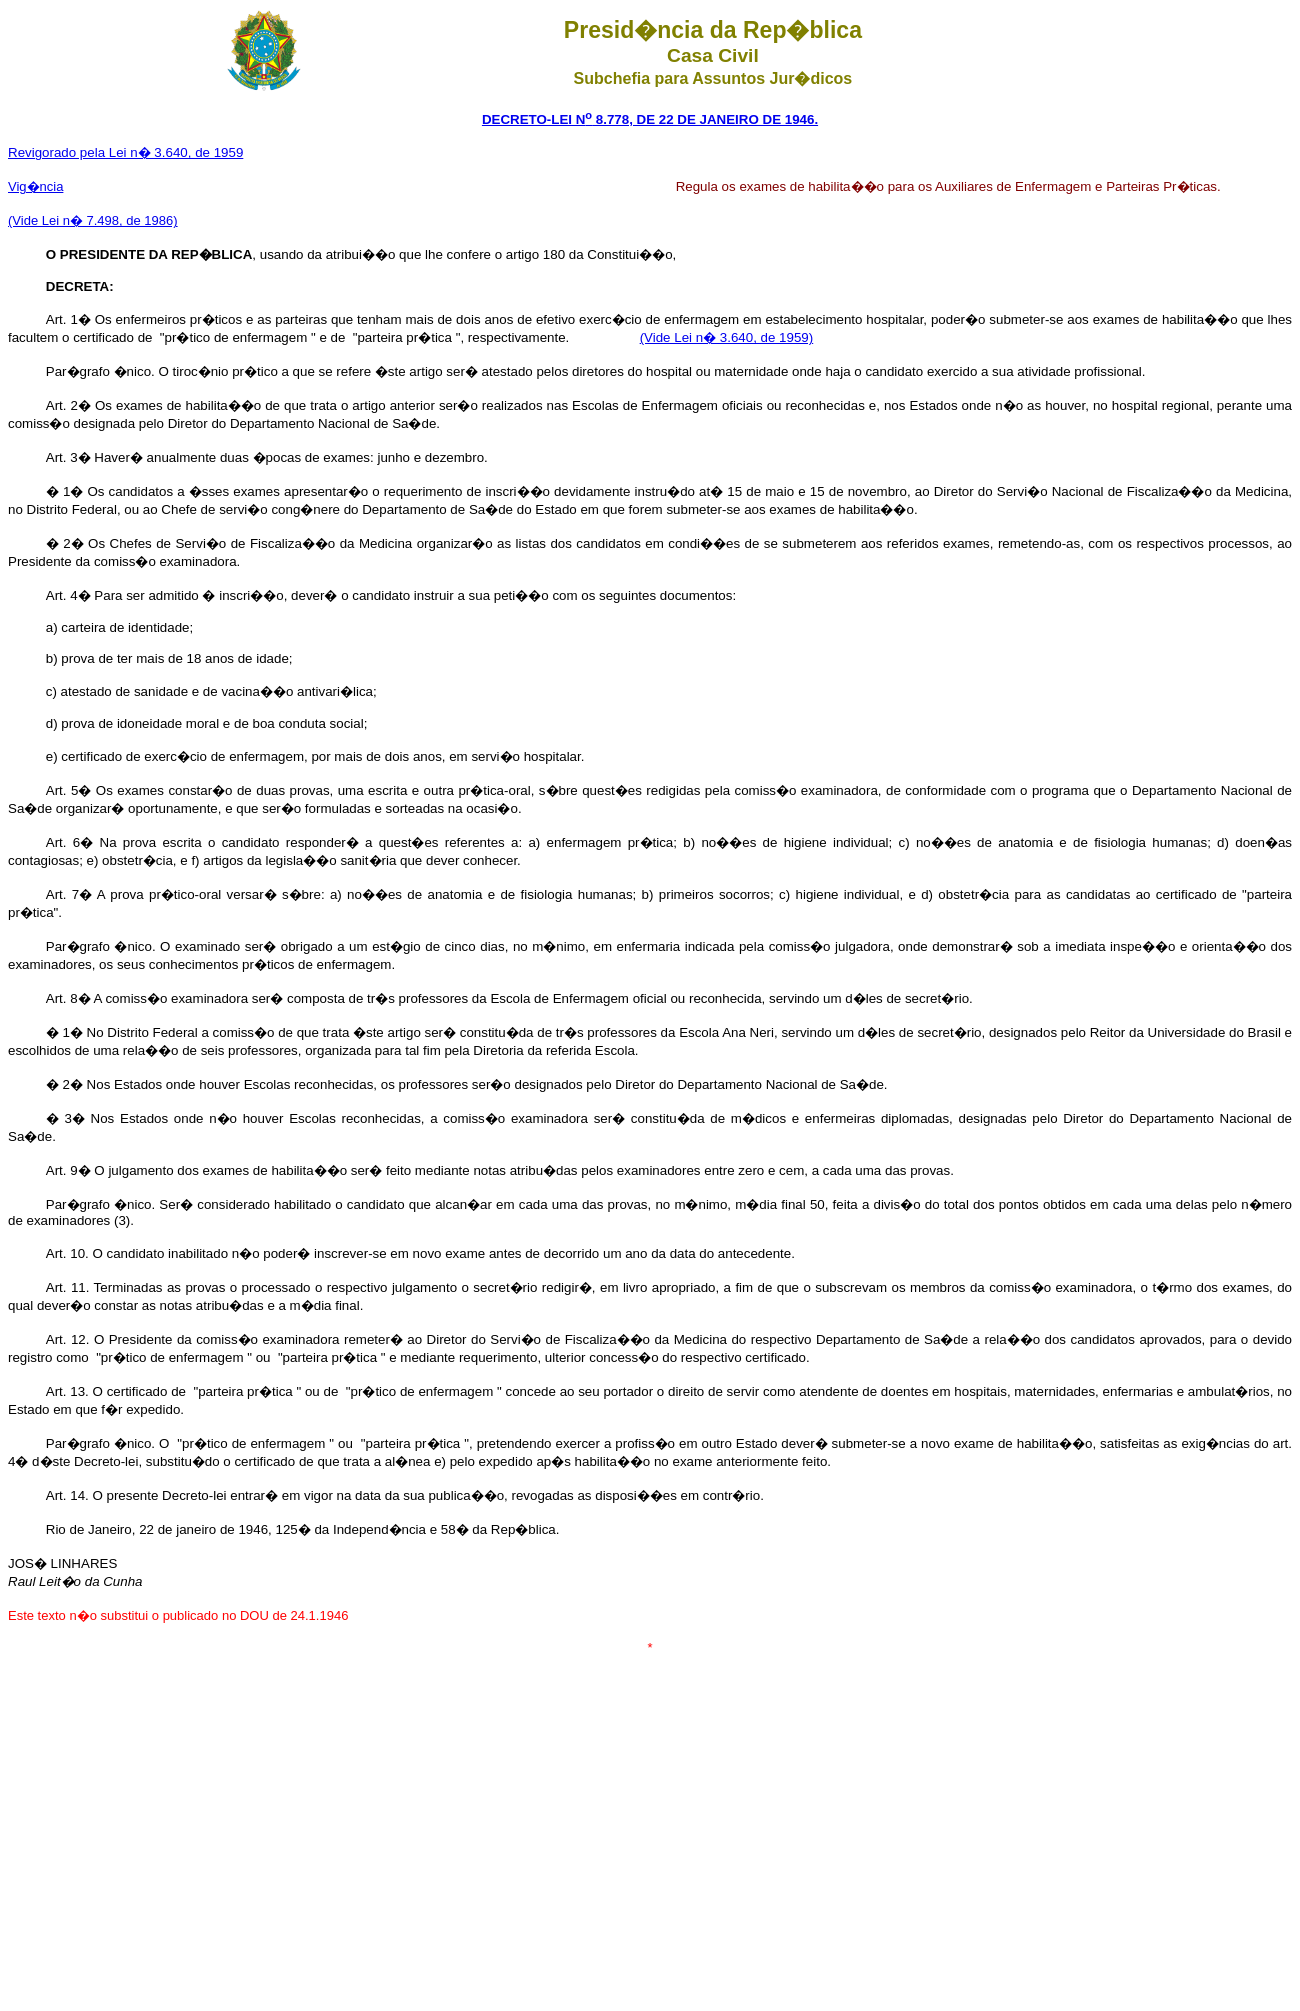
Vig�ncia (35, 186)
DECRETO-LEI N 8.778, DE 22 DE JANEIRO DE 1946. (650, 119)
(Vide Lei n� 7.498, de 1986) (93, 220)
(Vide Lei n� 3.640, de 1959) (727, 337)
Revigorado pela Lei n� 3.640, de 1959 (125, 152)
